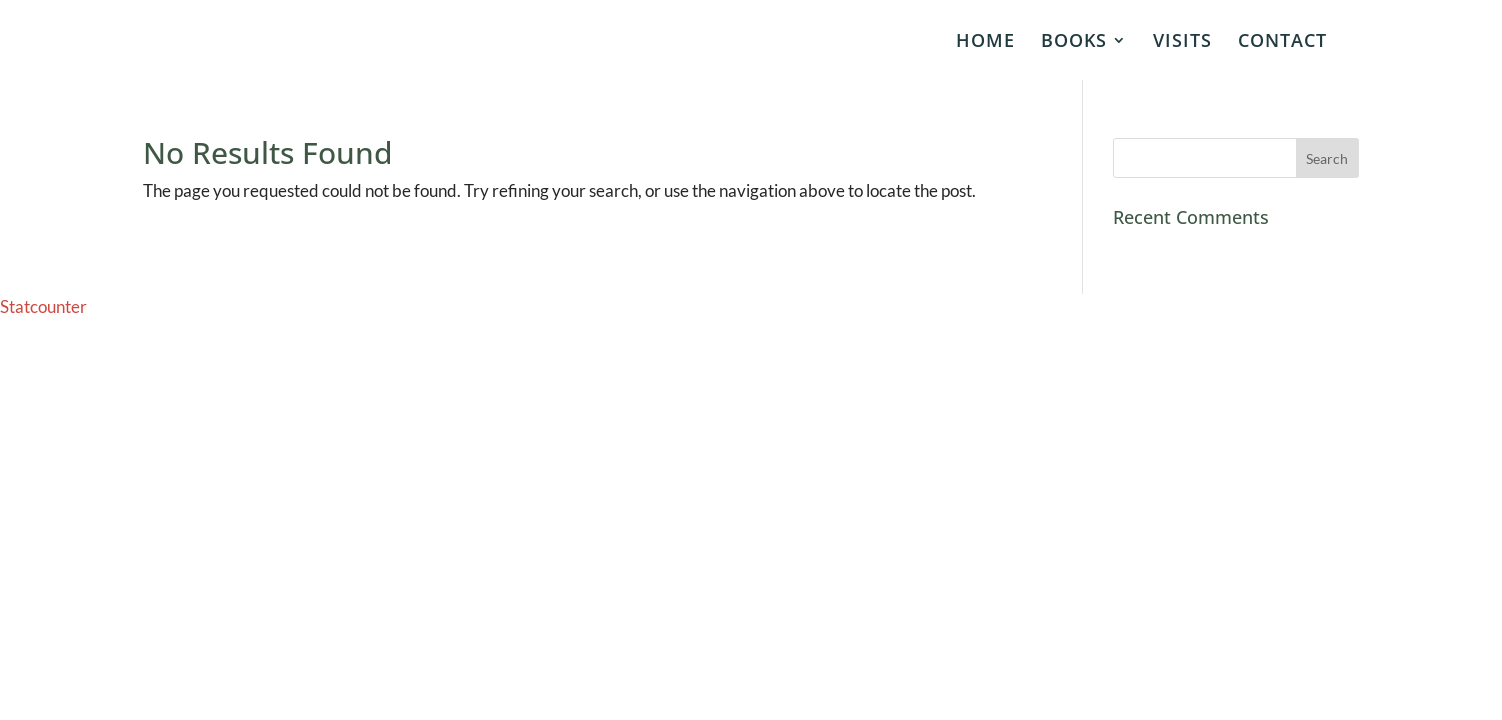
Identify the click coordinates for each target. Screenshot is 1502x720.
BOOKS (1074, 42)
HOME (985, 42)
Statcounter (43, 306)
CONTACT (1282, 42)
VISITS (1182, 42)
